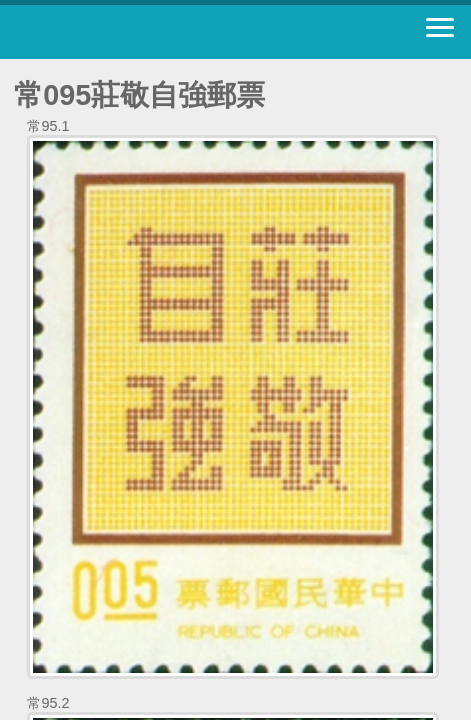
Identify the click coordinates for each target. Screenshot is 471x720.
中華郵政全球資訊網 (125, 32)
